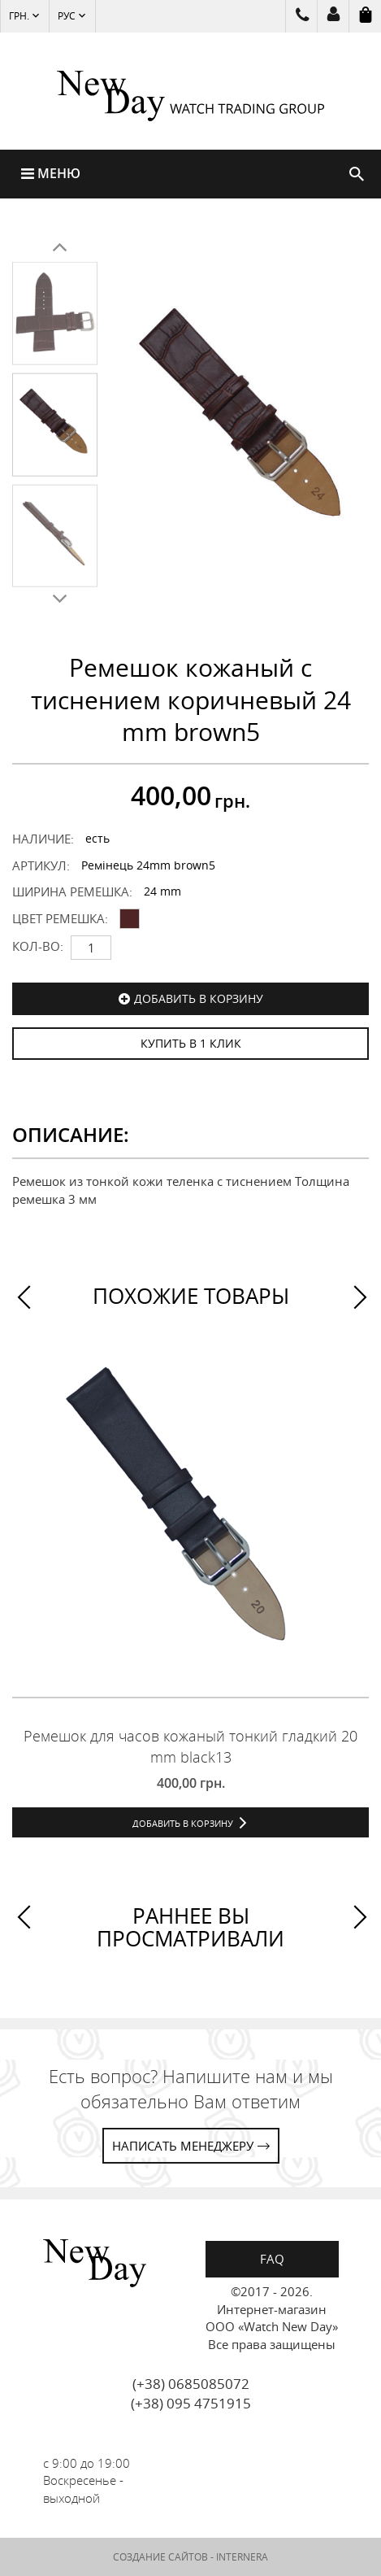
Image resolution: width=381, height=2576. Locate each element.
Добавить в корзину (198, 998)
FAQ (272, 2259)
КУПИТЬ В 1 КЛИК (191, 1043)
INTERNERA (242, 2557)
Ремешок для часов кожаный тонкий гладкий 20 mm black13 (190, 1746)
